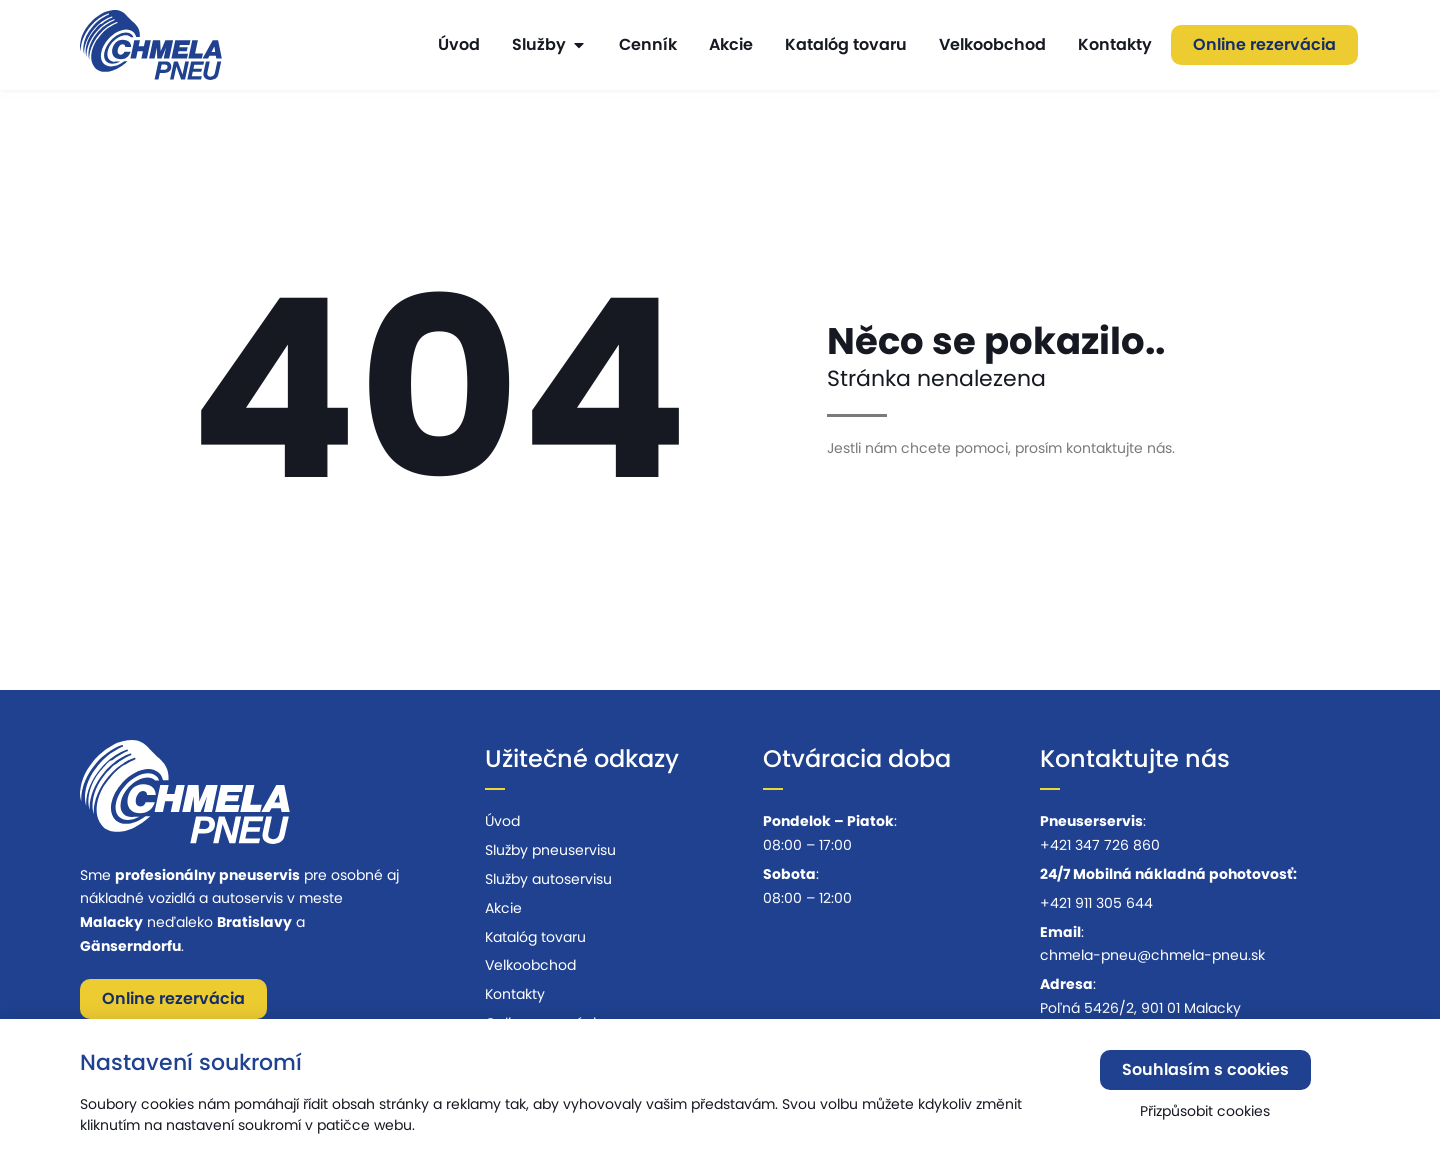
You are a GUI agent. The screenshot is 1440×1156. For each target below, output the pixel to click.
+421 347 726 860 (1100, 845)
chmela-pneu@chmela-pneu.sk (1152, 955)
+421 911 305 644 (1096, 903)
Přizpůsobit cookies (1205, 1116)
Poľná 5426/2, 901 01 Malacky (1140, 1008)
